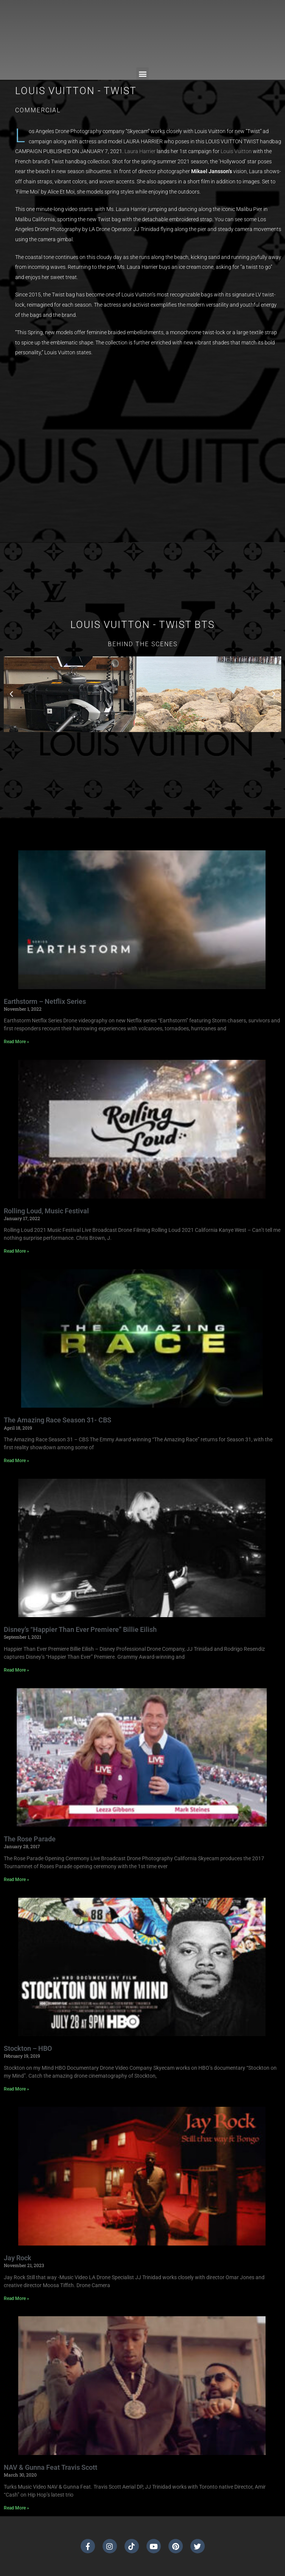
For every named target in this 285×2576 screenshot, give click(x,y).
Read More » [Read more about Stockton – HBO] (16, 2089)
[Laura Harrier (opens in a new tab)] (140, 151)
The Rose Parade (30, 1839)
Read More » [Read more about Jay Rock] (16, 2298)
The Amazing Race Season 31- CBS (57, 1420)
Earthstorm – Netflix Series (45, 1001)
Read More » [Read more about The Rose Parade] (16, 1879)
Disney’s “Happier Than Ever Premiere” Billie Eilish (80, 1629)
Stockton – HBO (28, 2048)
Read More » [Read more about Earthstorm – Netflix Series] (16, 1041)
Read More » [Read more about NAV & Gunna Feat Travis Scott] (16, 2508)
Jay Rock (17, 2258)
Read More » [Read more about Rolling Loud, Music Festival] (16, 1251)
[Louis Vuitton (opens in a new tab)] (236, 151)
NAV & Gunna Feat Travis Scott (50, 2467)
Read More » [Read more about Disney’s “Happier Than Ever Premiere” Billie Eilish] (16, 1670)
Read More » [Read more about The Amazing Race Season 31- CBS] (16, 1460)
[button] (142, 73)
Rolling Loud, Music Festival (46, 1211)
